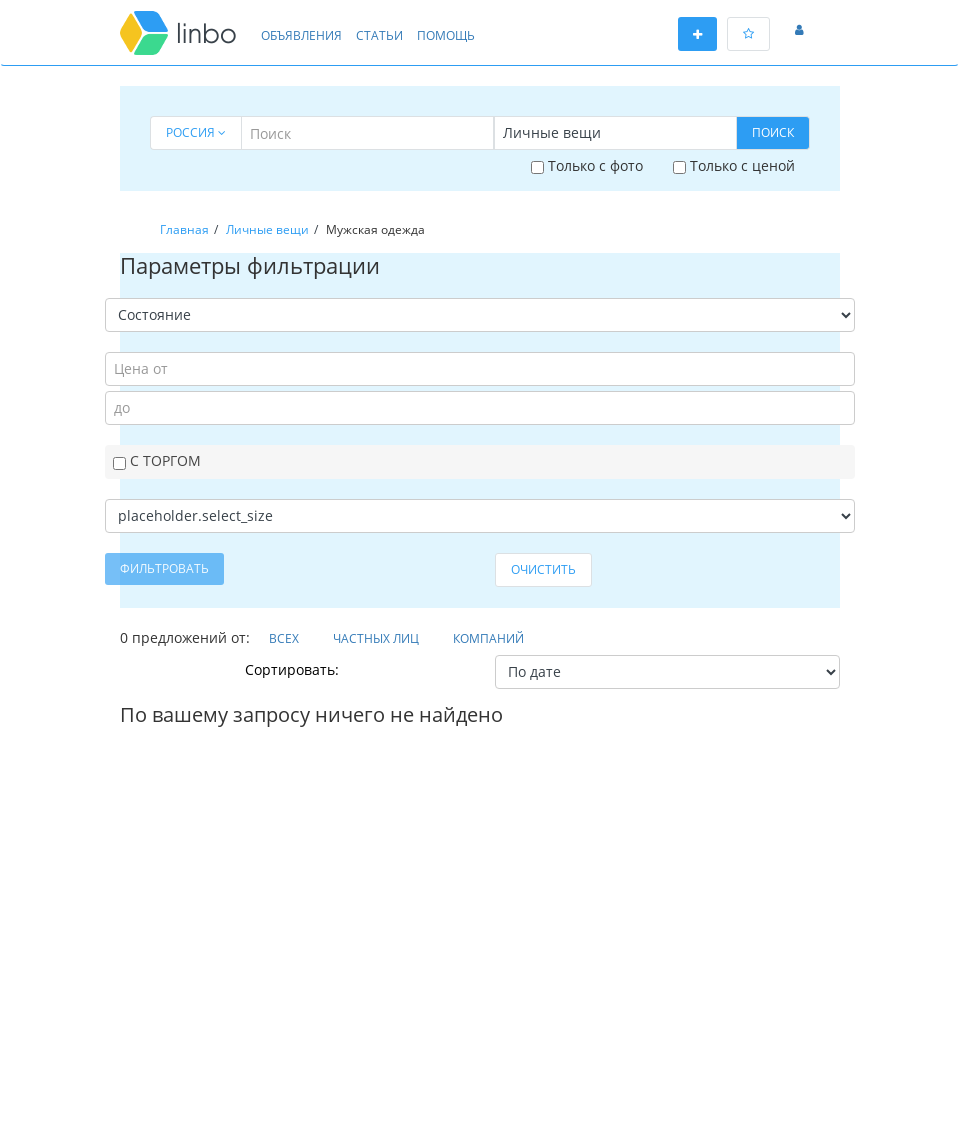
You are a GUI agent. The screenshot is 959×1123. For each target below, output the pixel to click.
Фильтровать (164, 568)
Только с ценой (734, 165)
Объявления (301, 35)
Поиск (773, 132)
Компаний (488, 638)
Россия (196, 132)
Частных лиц (376, 638)
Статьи (379, 35)
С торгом (157, 460)
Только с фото (587, 165)
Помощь (446, 35)
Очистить (543, 569)
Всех (284, 638)
